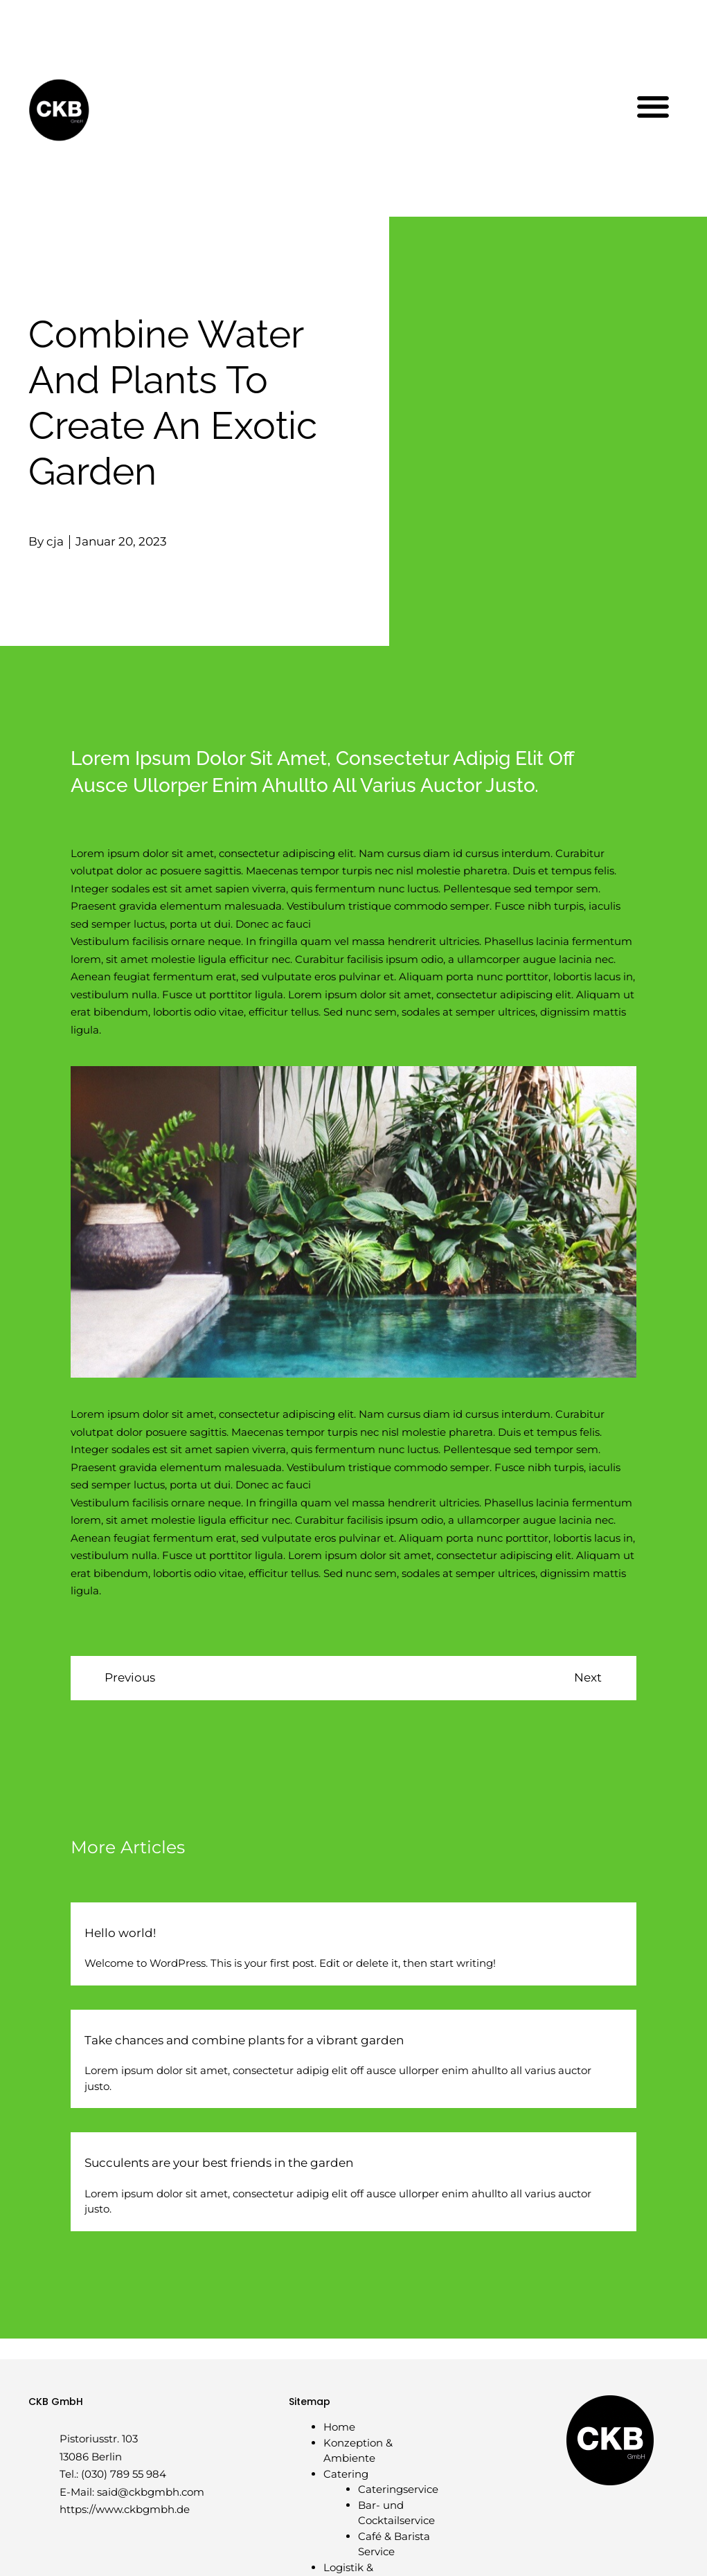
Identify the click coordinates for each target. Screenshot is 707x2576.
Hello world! (120, 1933)
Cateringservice (398, 2489)
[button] (653, 106)
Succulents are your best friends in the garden (218, 2163)
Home (339, 2426)
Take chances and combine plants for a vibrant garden (244, 2040)
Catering (345, 2473)
